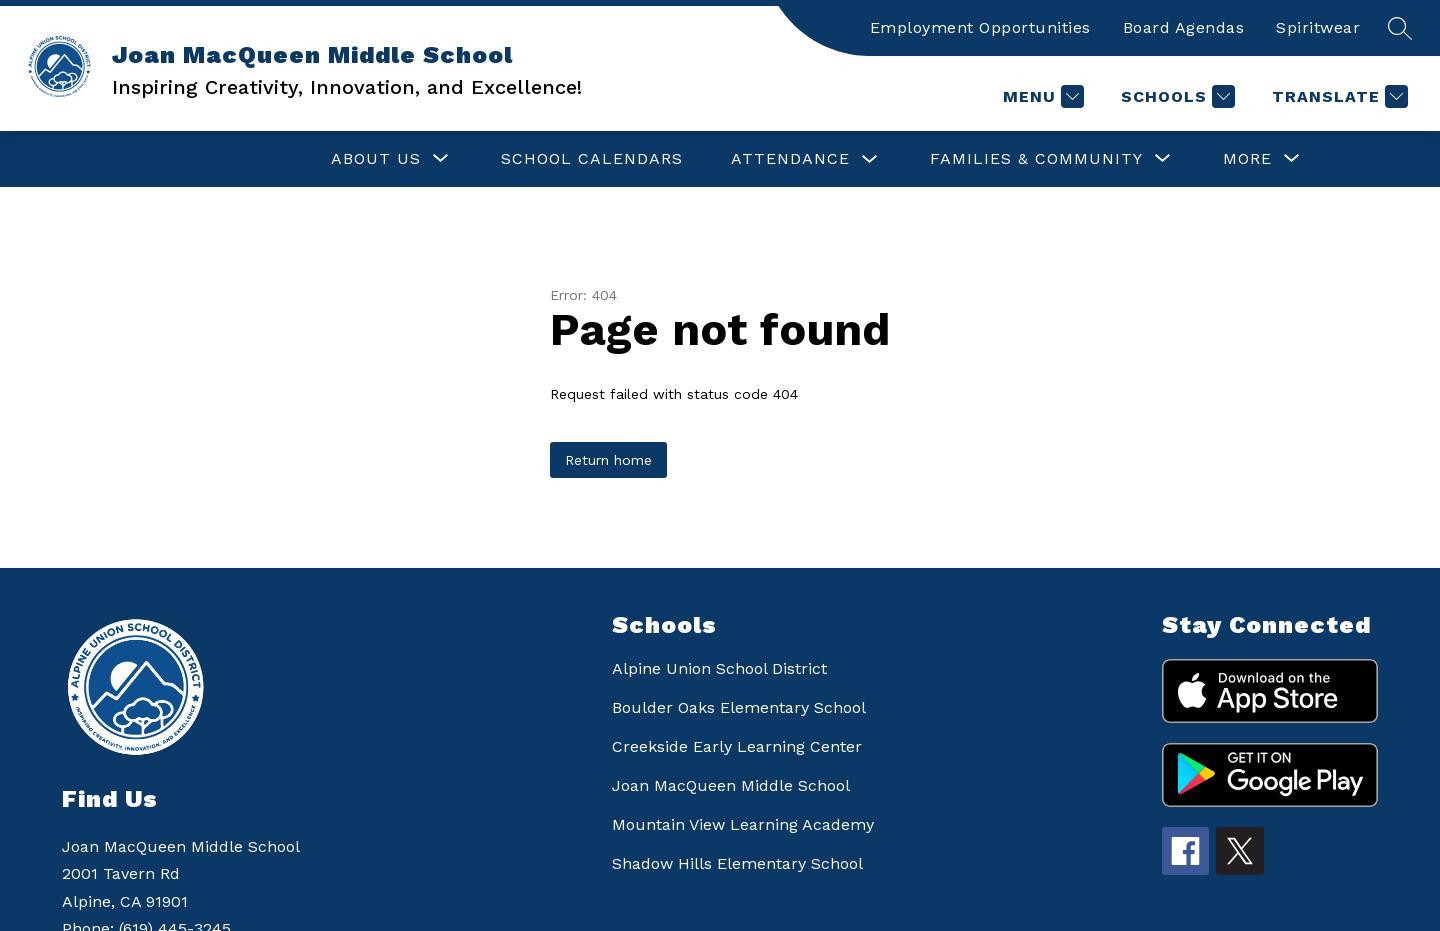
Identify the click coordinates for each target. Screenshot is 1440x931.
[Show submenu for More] (1247, 159)
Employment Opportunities (980, 27)
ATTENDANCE (595, 158)
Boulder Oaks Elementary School (739, 707)
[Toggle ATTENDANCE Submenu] (675, 159)
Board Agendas (1184, 27)
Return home (608, 460)
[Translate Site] (1337, 96)
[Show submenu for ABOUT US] (181, 159)
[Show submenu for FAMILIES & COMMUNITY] (841, 159)
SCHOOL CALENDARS (397, 158)
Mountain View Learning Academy (743, 824)
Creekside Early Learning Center (737, 746)
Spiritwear (1318, 27)
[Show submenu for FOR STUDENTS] (1095, 159)
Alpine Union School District (719, 668)
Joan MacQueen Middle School (731, 785)
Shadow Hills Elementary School (737, 863)
